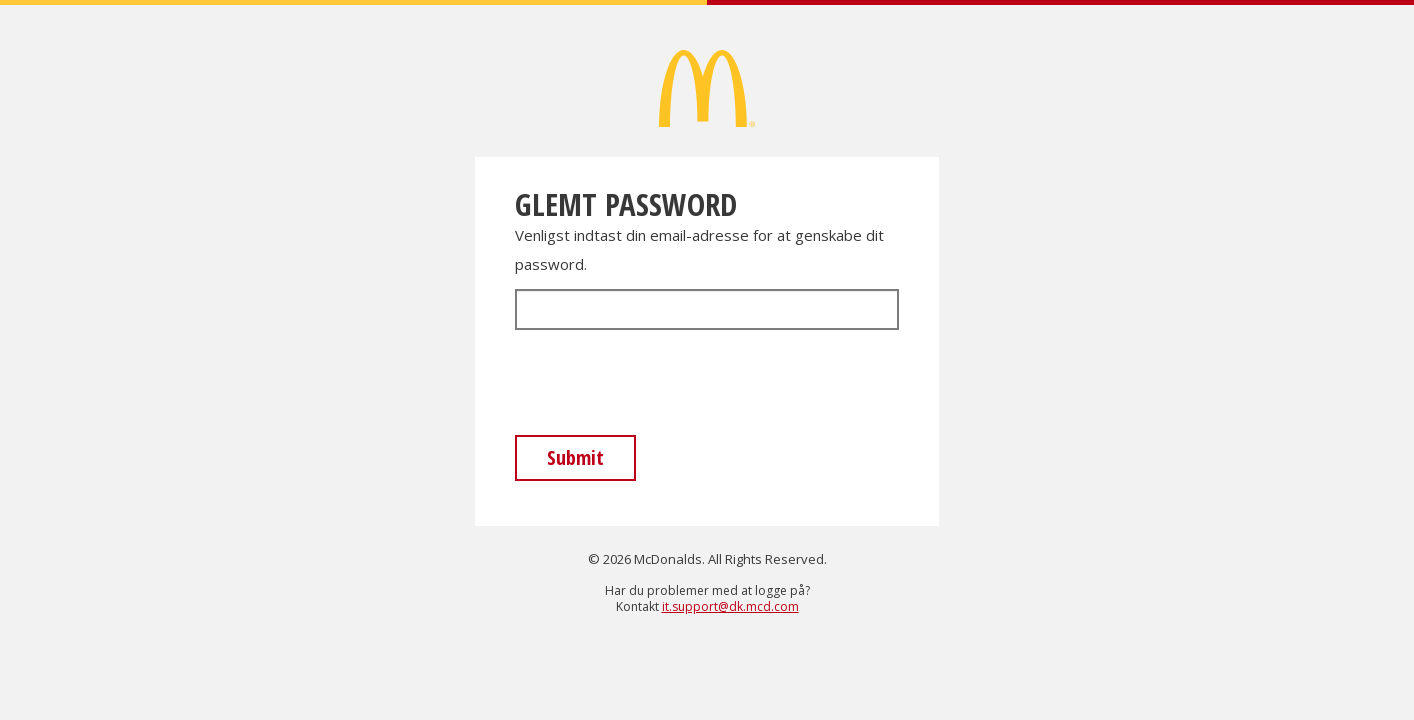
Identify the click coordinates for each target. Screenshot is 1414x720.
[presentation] (667, 384)
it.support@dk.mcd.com (730, 606)
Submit (575, 457)
